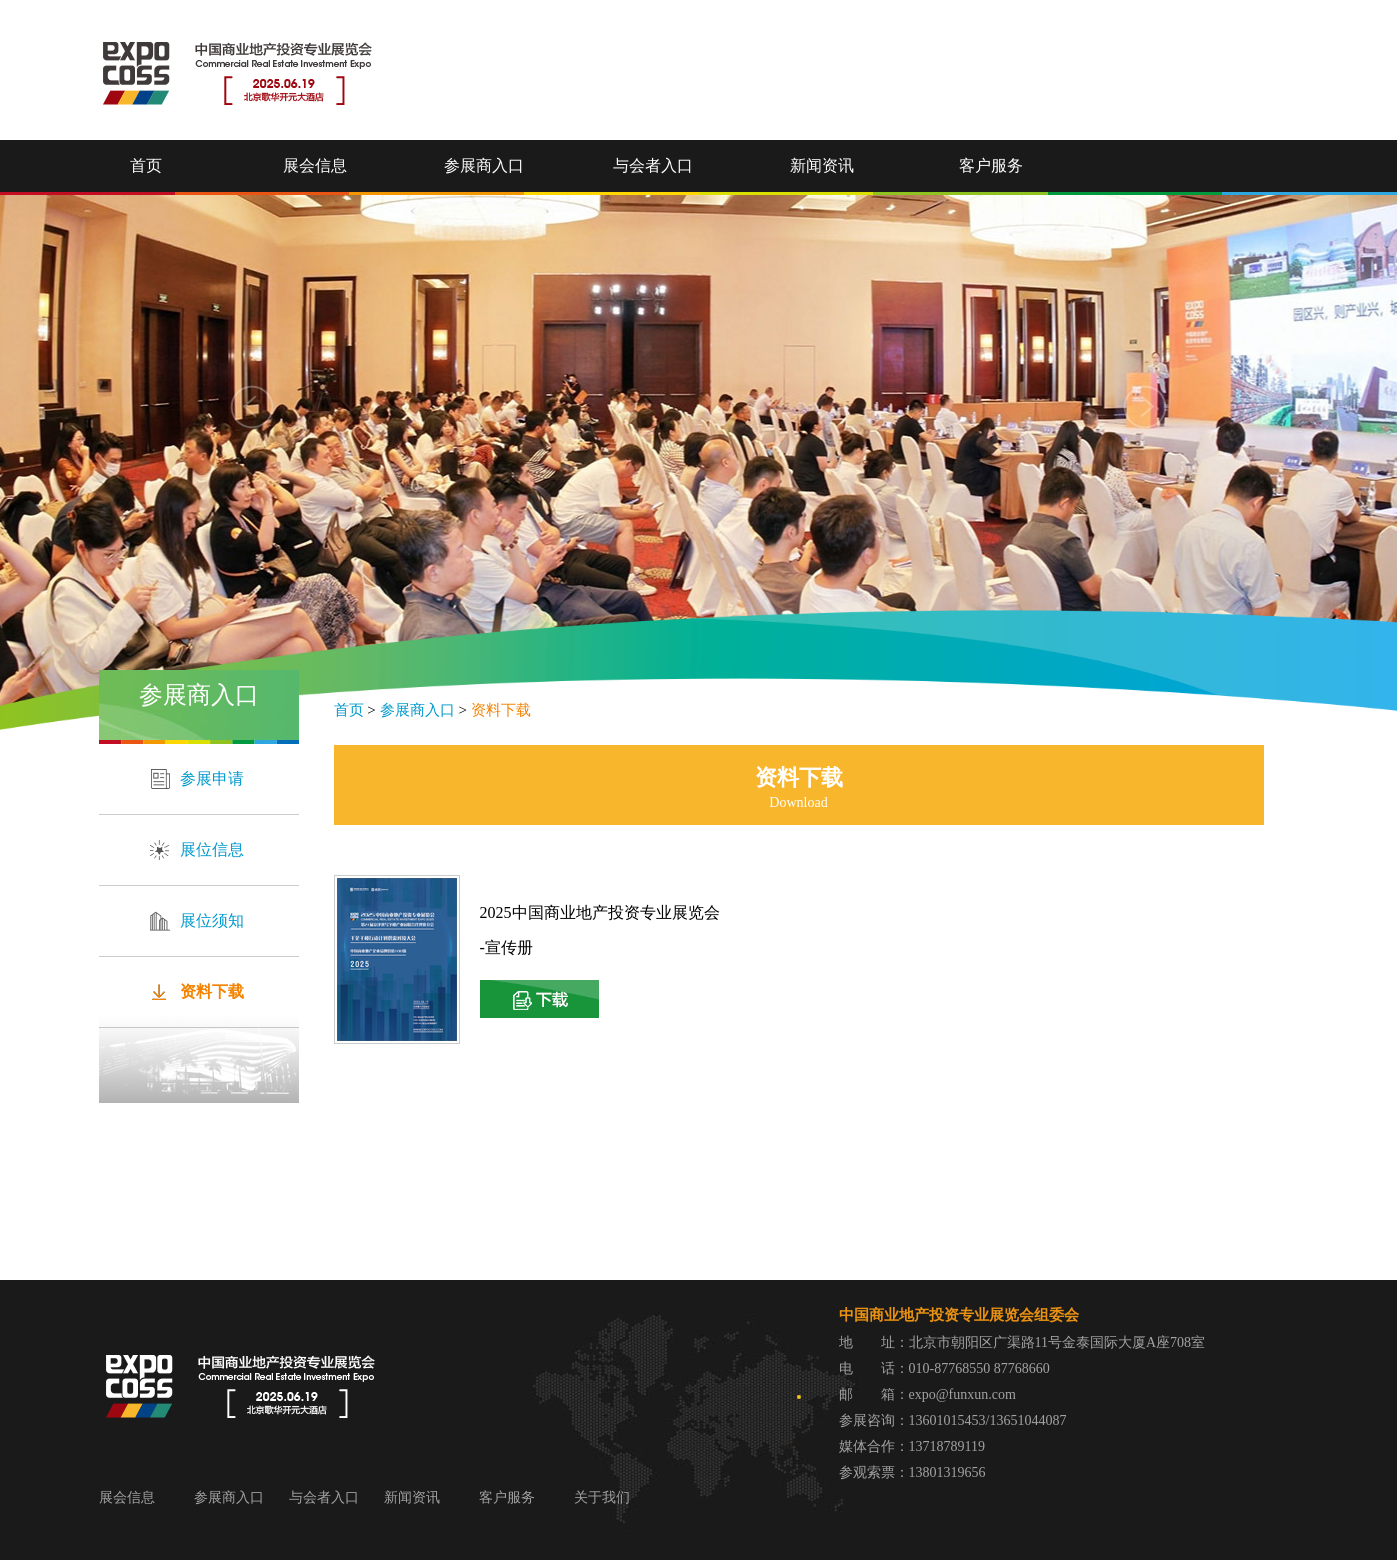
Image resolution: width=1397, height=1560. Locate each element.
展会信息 (315, 165)
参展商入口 (484, 165)
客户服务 (991, 165)
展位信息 (212, 849)
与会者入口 (653, 165)
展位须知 (212, 920)
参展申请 (212, 778)
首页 (146, 165)
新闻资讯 (822, 165)
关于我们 (602, 1497)
